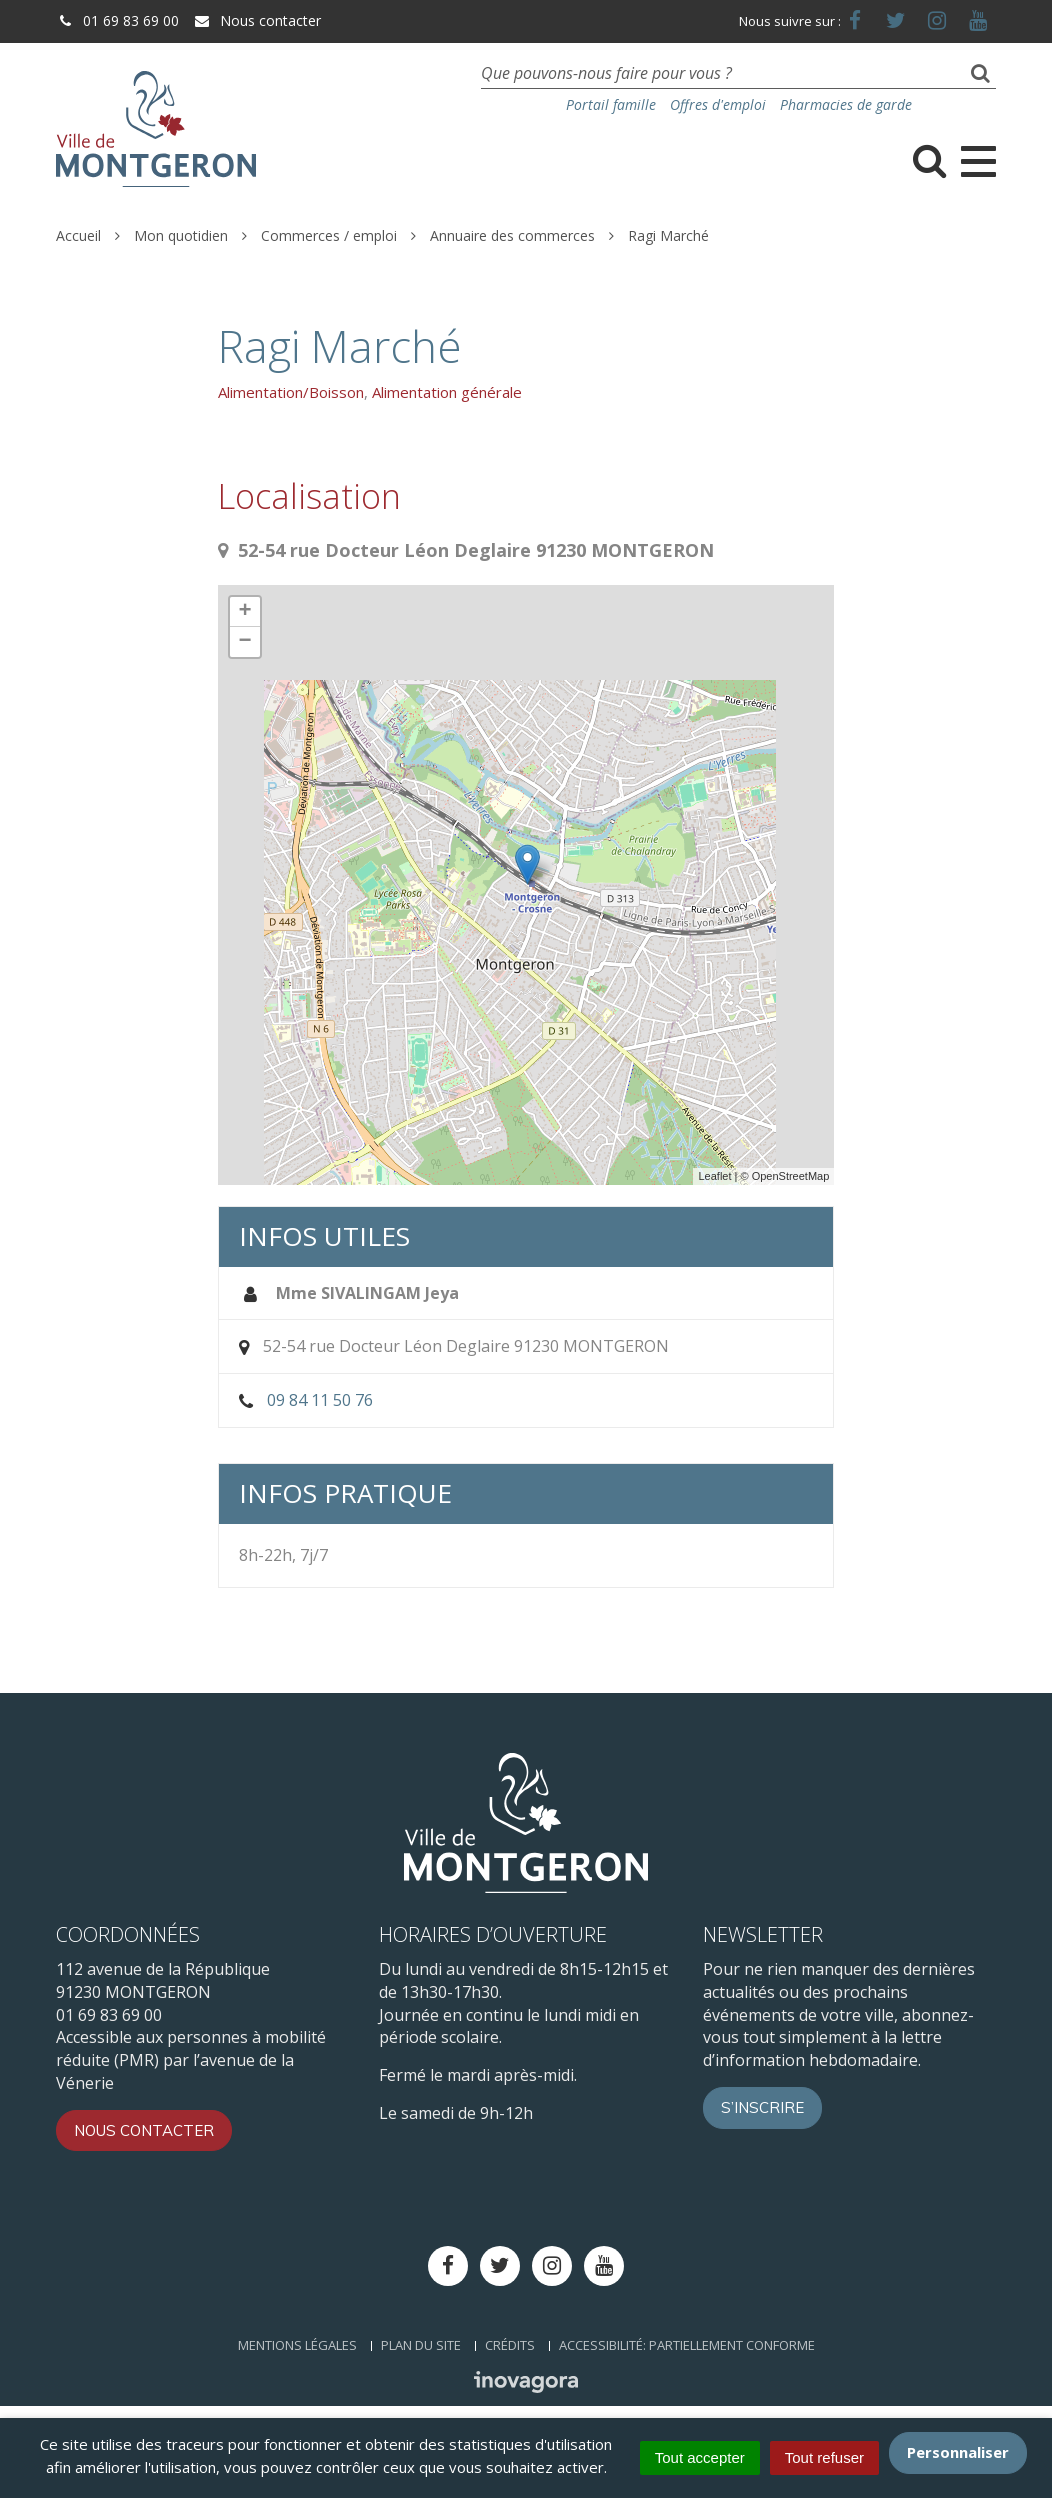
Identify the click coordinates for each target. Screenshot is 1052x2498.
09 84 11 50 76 (320, 1400)
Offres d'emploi (718, 104)
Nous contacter (257, 20)
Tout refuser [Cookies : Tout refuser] (824, 2457)
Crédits (510, 2345)
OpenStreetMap (791, 1176)
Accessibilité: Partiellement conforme (687, 2345)
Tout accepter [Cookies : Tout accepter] (700, 2457)
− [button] (245, 642)
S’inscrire (762, 2107)
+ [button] (245, 612)
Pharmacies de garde (846, 104)
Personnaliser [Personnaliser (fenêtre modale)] (958, 2452)
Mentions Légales (297, 2345)
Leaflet (714, 1176)
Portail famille (611, 104)
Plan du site (421, 2345)
